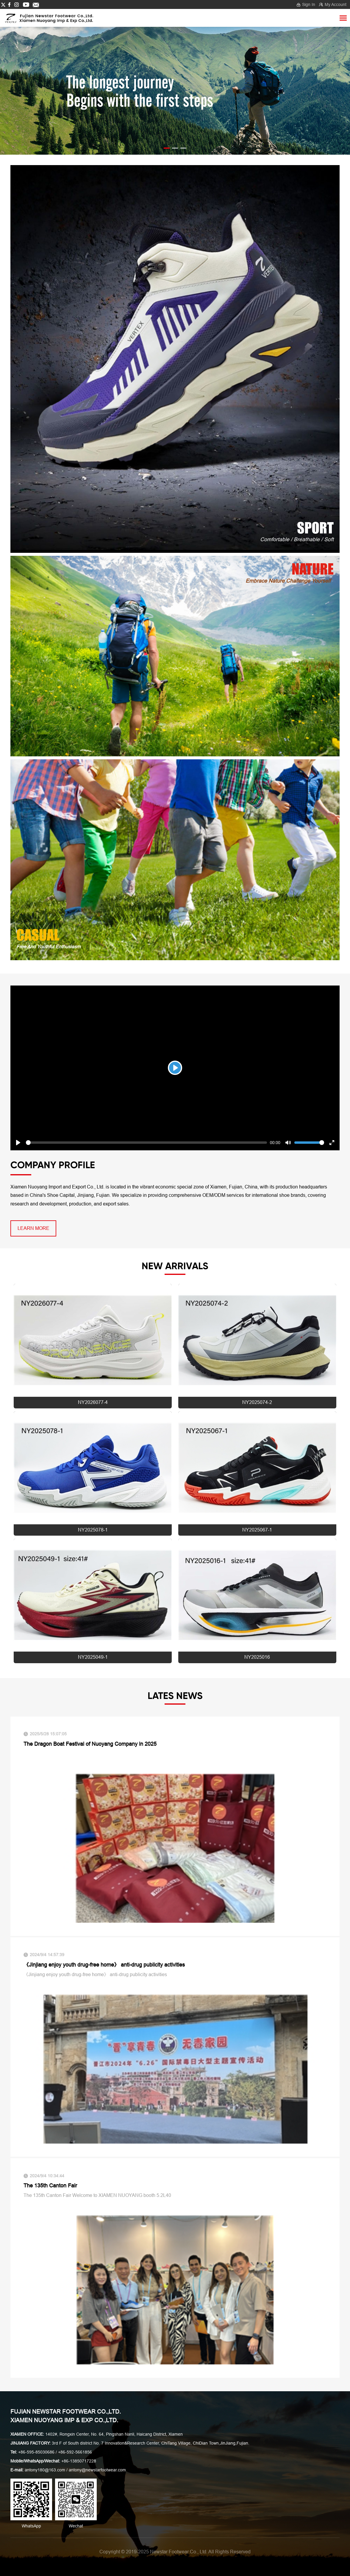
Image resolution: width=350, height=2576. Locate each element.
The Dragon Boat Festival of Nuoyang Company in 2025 (90, 1744)
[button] (167, 148)
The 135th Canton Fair (50, 2186)
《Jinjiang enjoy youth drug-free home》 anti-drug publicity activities (104, 1965)
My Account (335, 4)
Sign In (308, 4)
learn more (33, 1228)
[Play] (175, 1068)
